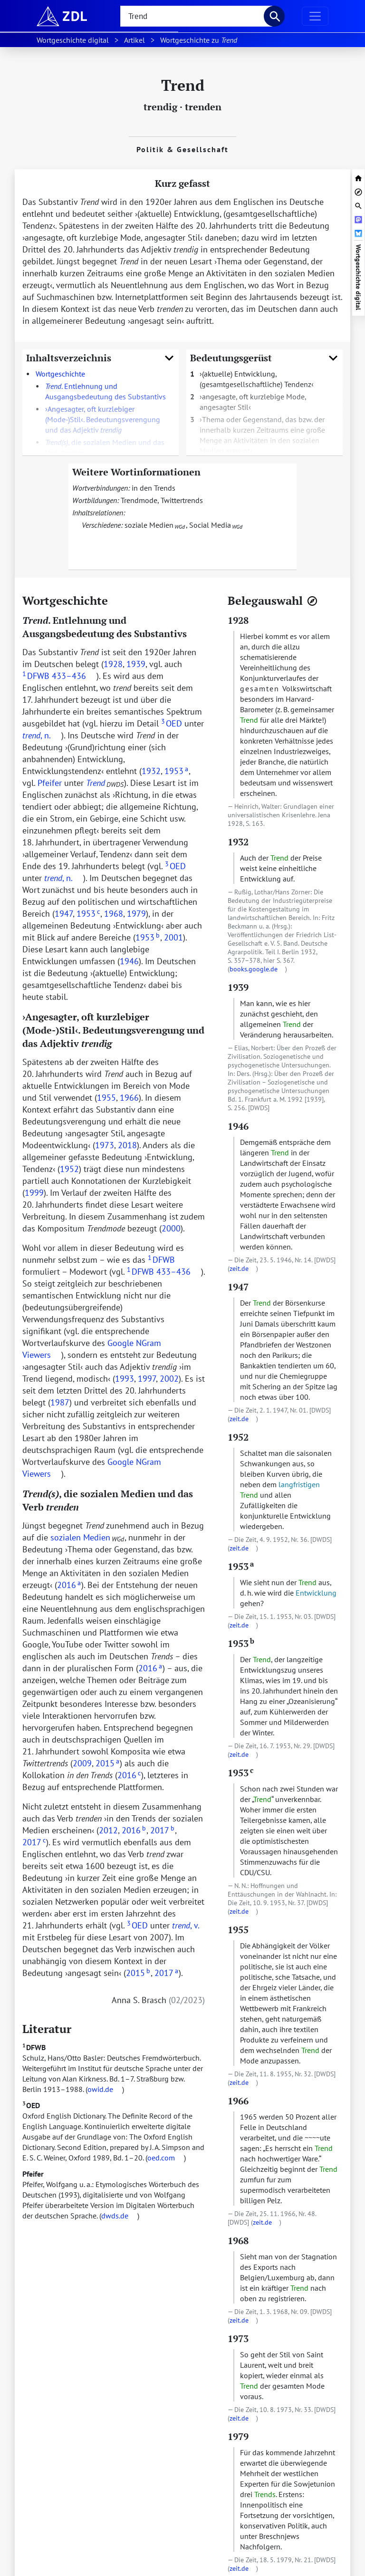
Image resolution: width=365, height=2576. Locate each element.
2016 (69, 1584)
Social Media (210, 525)
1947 (64, 913)
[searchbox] (196, 16)
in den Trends (153, 488)
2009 (82, 1763)
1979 (136, 913)
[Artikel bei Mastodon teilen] (358, 218)
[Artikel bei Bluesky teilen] (358, 232)
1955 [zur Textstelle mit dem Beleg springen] (238, 1929)
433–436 (69, 675)
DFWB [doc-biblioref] (35, 675)
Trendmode (139, 500)
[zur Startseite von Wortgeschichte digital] (358, 177)
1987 (59, 1402)
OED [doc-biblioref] (171, 723)
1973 (104, 1145)
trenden (203, 106)
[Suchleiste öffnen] (358, 205)
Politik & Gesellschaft (182, 149)
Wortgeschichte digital (358, 277)
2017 (162, 1830)
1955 (106, 1097)
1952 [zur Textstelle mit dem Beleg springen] (238, 1437)
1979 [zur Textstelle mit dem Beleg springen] (238, 2436)
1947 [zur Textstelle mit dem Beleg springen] (238, 1286)
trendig (160, 106)
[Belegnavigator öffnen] (312, 601)
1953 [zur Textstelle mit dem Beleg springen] (241, 1566)
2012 (108, 1830)
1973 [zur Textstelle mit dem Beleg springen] (238, 2338)
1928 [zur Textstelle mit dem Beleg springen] (238, 620)
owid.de (100, 2089)
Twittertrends (182, 500)
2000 (171, 1228)
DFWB (34, 2047)
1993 (124, 1378)
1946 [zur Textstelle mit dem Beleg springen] (238, 1126)
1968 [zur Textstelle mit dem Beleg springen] (238, 2240)
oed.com (161, 2157)
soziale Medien (149, 525)
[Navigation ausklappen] (315, 16)
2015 (107, 1763)
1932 (151, 770)
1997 (147, 1378)
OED (31, 2105)
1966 (129, 1097)
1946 (129, 961)
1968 (113, 913)
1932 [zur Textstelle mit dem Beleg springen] (238, 841)
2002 (169, 1378)
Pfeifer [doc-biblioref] (50, 782)
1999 (34, 1192)
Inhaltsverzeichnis (100, 357)
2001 (173, 937)
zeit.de (239, 1268)
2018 (127, 1145)
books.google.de (254, 969)
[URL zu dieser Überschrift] (115, 600)
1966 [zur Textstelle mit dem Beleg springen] (238, 2100)
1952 (69, 1168)
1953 (176, 770)
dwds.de (114, 2215)
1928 (113, 664)
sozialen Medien (80, 1537)
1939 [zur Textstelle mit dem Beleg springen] (238, 987)
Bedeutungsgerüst (264, 357)
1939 (135, 664)
